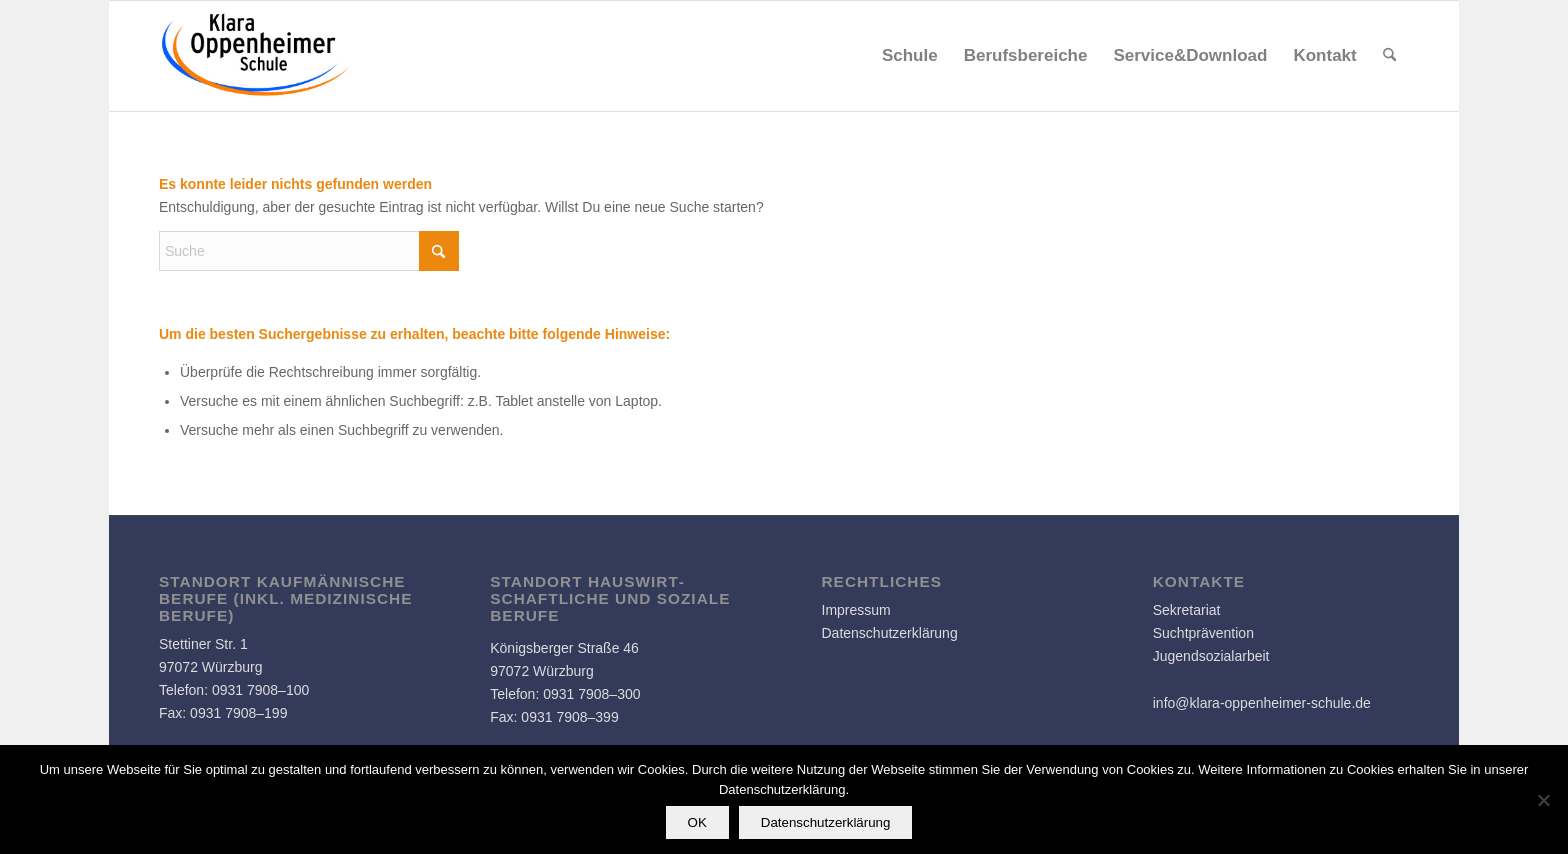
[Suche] (1389, 56)
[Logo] (256, 56)
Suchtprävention (1203, 633)
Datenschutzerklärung (890, 633)
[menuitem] (910, 56)
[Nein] (1543, 800)
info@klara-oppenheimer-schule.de (1262, 703)
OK (697, 822)
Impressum (856, 610)
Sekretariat (1187, 610)
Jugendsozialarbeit (1211, 656)
